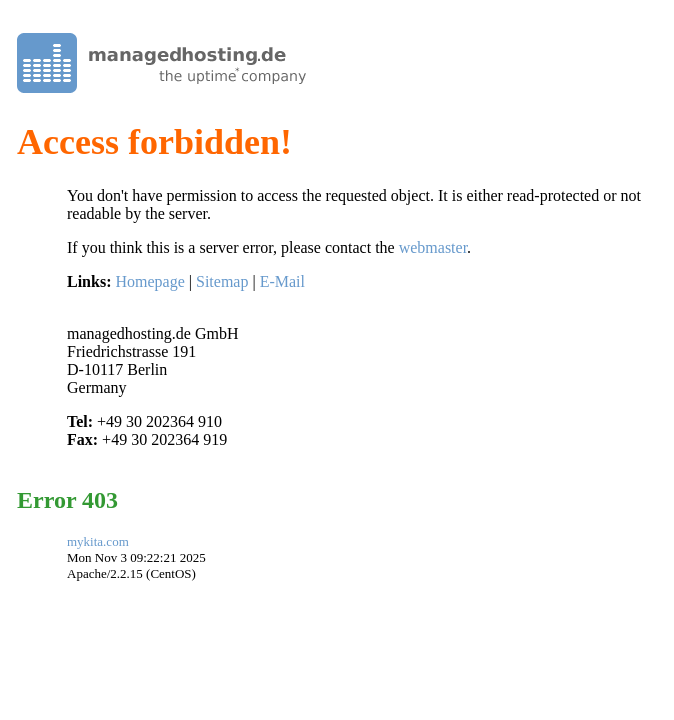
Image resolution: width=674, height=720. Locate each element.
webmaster (433, 247)
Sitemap (222, 281)
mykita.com (98, 541)
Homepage (149, 281)
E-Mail (282, 281)
